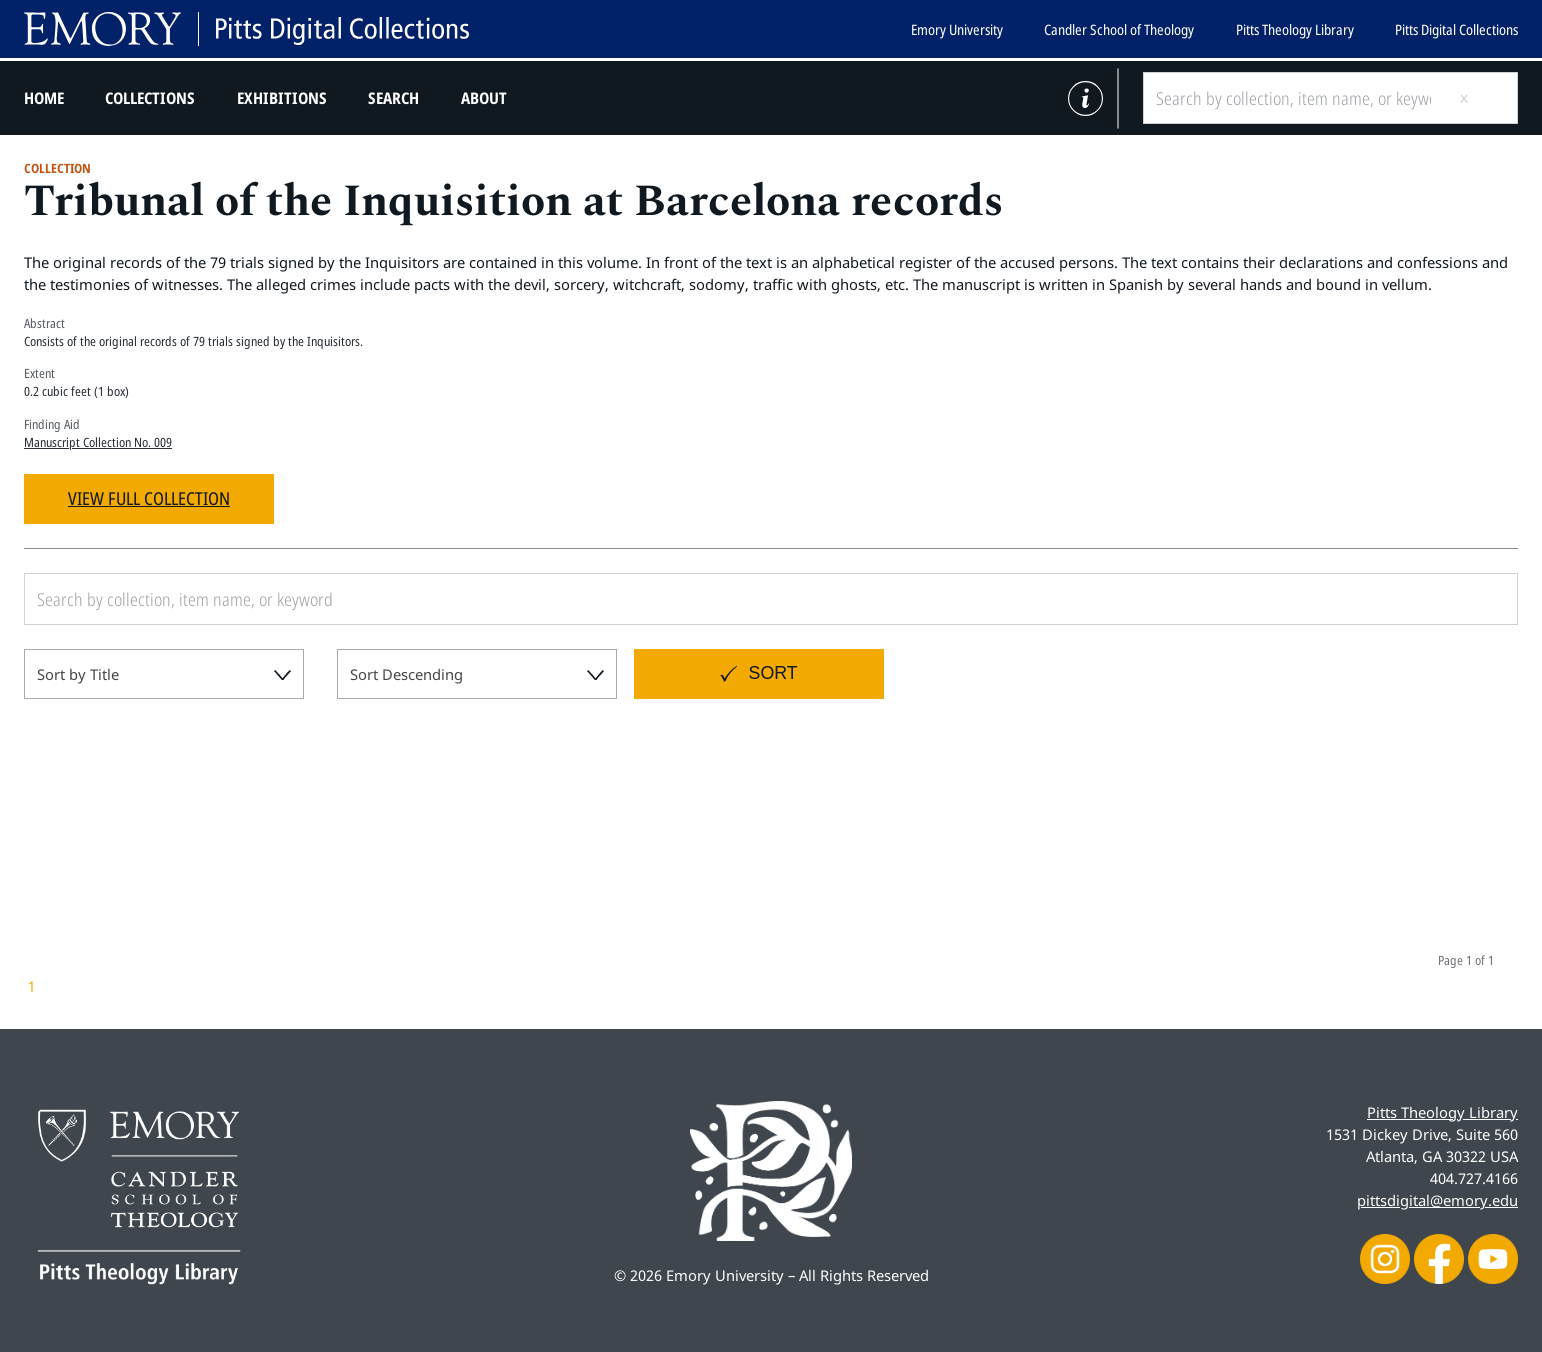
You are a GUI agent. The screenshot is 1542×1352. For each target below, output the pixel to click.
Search (393, 98)
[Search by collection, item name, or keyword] (1293, 98)
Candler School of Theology (1119, 29)
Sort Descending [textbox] (406, 674)
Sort (773, 673)
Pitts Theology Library (1295, 29)
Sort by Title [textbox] (78, 674)
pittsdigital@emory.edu (1437, 1200)
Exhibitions (282, 98)
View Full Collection (149, 498)
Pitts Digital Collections (1456, 29)
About (484, 98)
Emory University (957, 29)
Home (44, 98)
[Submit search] (1480, 98)
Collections (150, 98)
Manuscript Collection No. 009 (98, 442)
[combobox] (164, 674)
